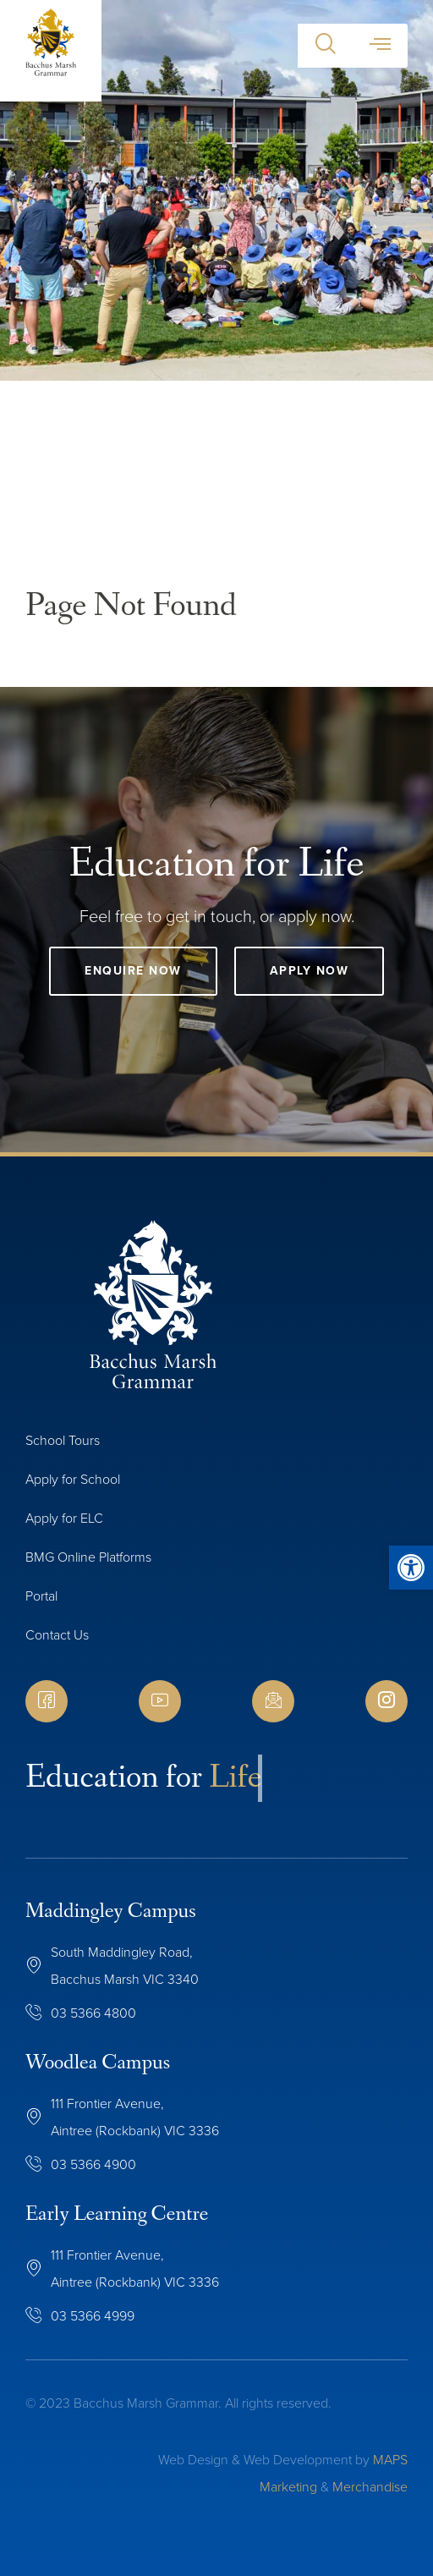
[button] (325, 46)
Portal (41, 1596)
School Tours (62, 1440)
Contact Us (57, 1635)
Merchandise (370, 2486)
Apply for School (72, 1479)
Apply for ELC (64, 1518)
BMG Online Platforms (88, 1557)
